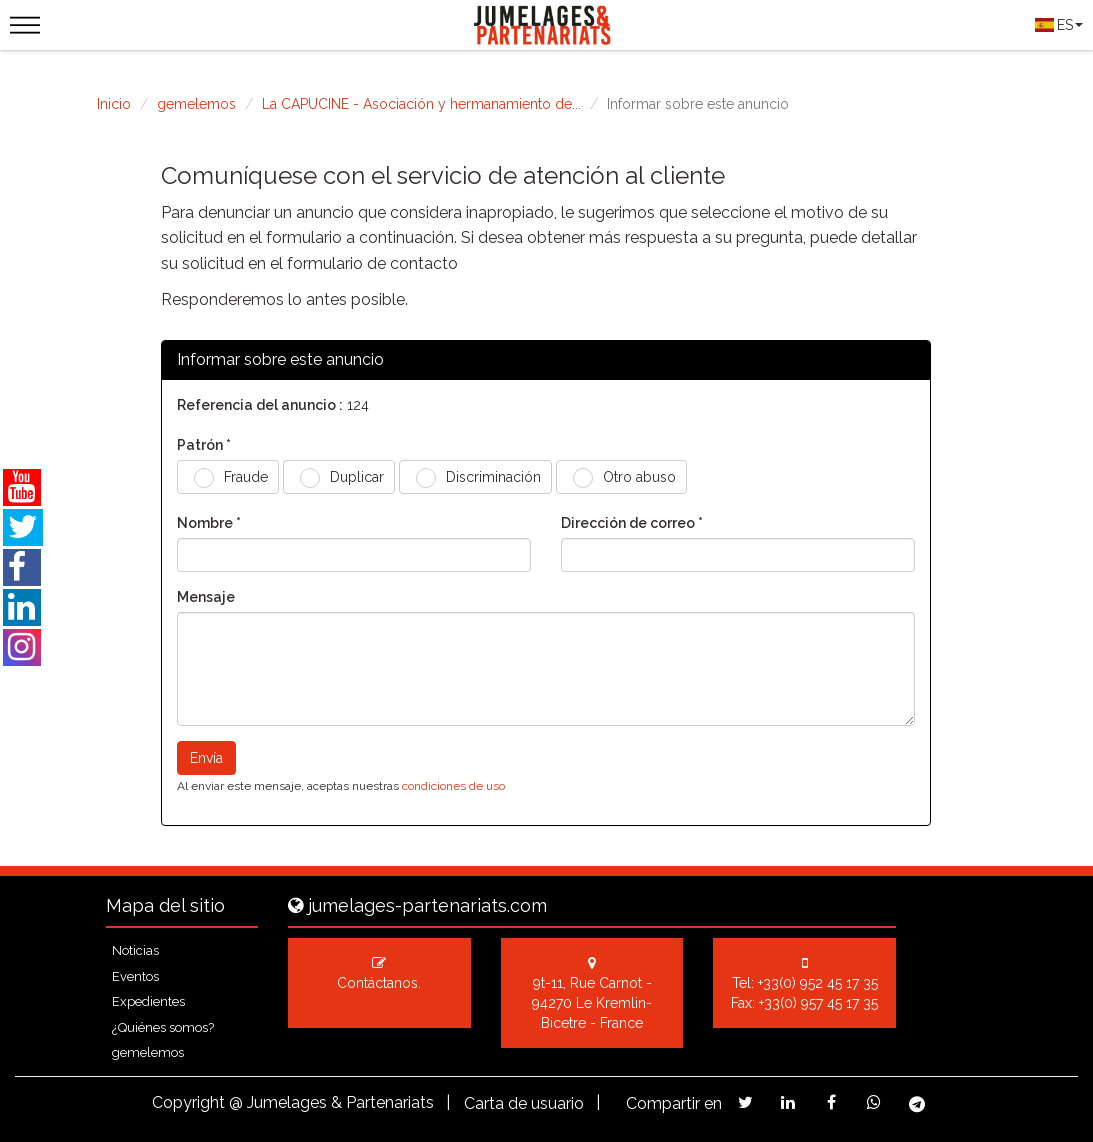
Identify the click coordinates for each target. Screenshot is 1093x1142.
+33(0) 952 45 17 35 (818, 983)
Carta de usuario (524, 1103)
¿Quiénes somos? (163, 1027)
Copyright (188, 1102)
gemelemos (196, 104)
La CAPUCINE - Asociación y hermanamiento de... (421, 104)
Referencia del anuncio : (260, 405)
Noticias (135, 950)
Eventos (135, 976)
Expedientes (148, 1001)
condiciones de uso (453, 786)
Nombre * (209, 523)
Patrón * (204, 445)
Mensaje (206, 597)
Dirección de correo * (632, 523)
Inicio (114, 104)
